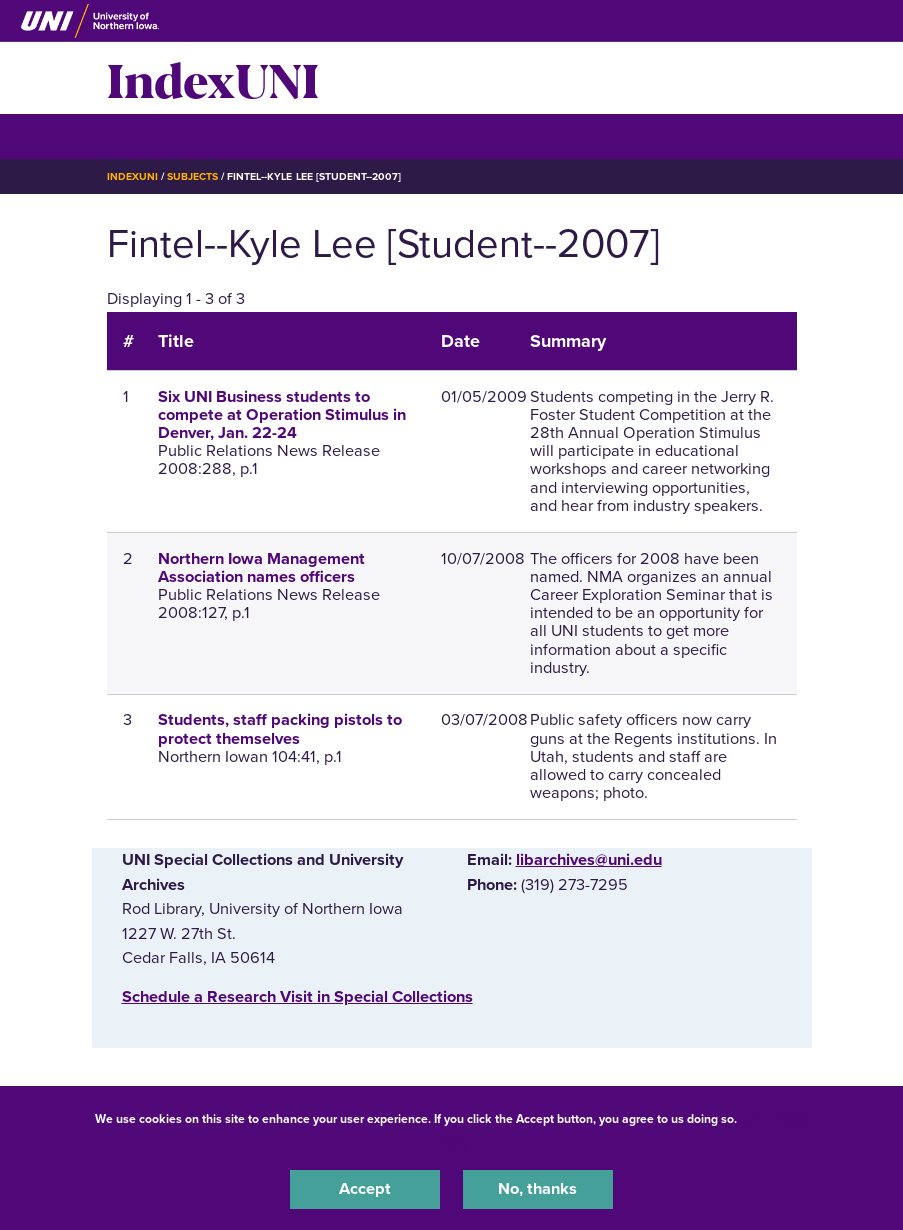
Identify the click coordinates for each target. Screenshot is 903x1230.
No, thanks (537, 1189)
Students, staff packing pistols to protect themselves (280, 729)
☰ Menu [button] (142, 135)
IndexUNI (213, 78)
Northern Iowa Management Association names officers (261, 568)
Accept (365, 1189)
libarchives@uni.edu (589, 860)
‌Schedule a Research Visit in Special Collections (297, 997)
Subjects (192, 176)
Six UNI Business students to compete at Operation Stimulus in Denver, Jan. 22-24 (282, 415)
